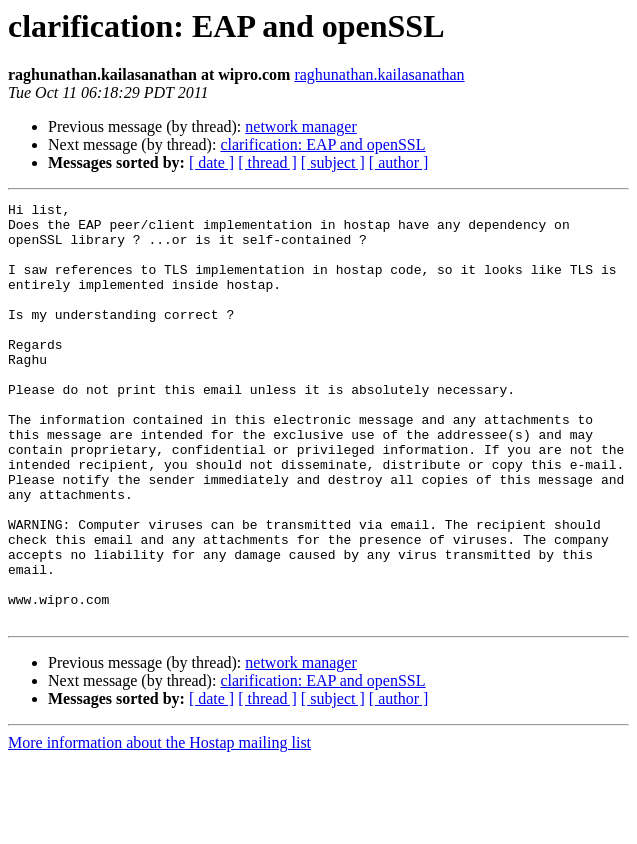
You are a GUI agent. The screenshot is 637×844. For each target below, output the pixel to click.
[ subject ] (333, 162)
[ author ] (399, 162)
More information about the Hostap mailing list (159, 826)
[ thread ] (267, 162)
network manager (301, 126)
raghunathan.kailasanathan (379, 74)
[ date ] (211, 162)
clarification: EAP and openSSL (322, 144)
